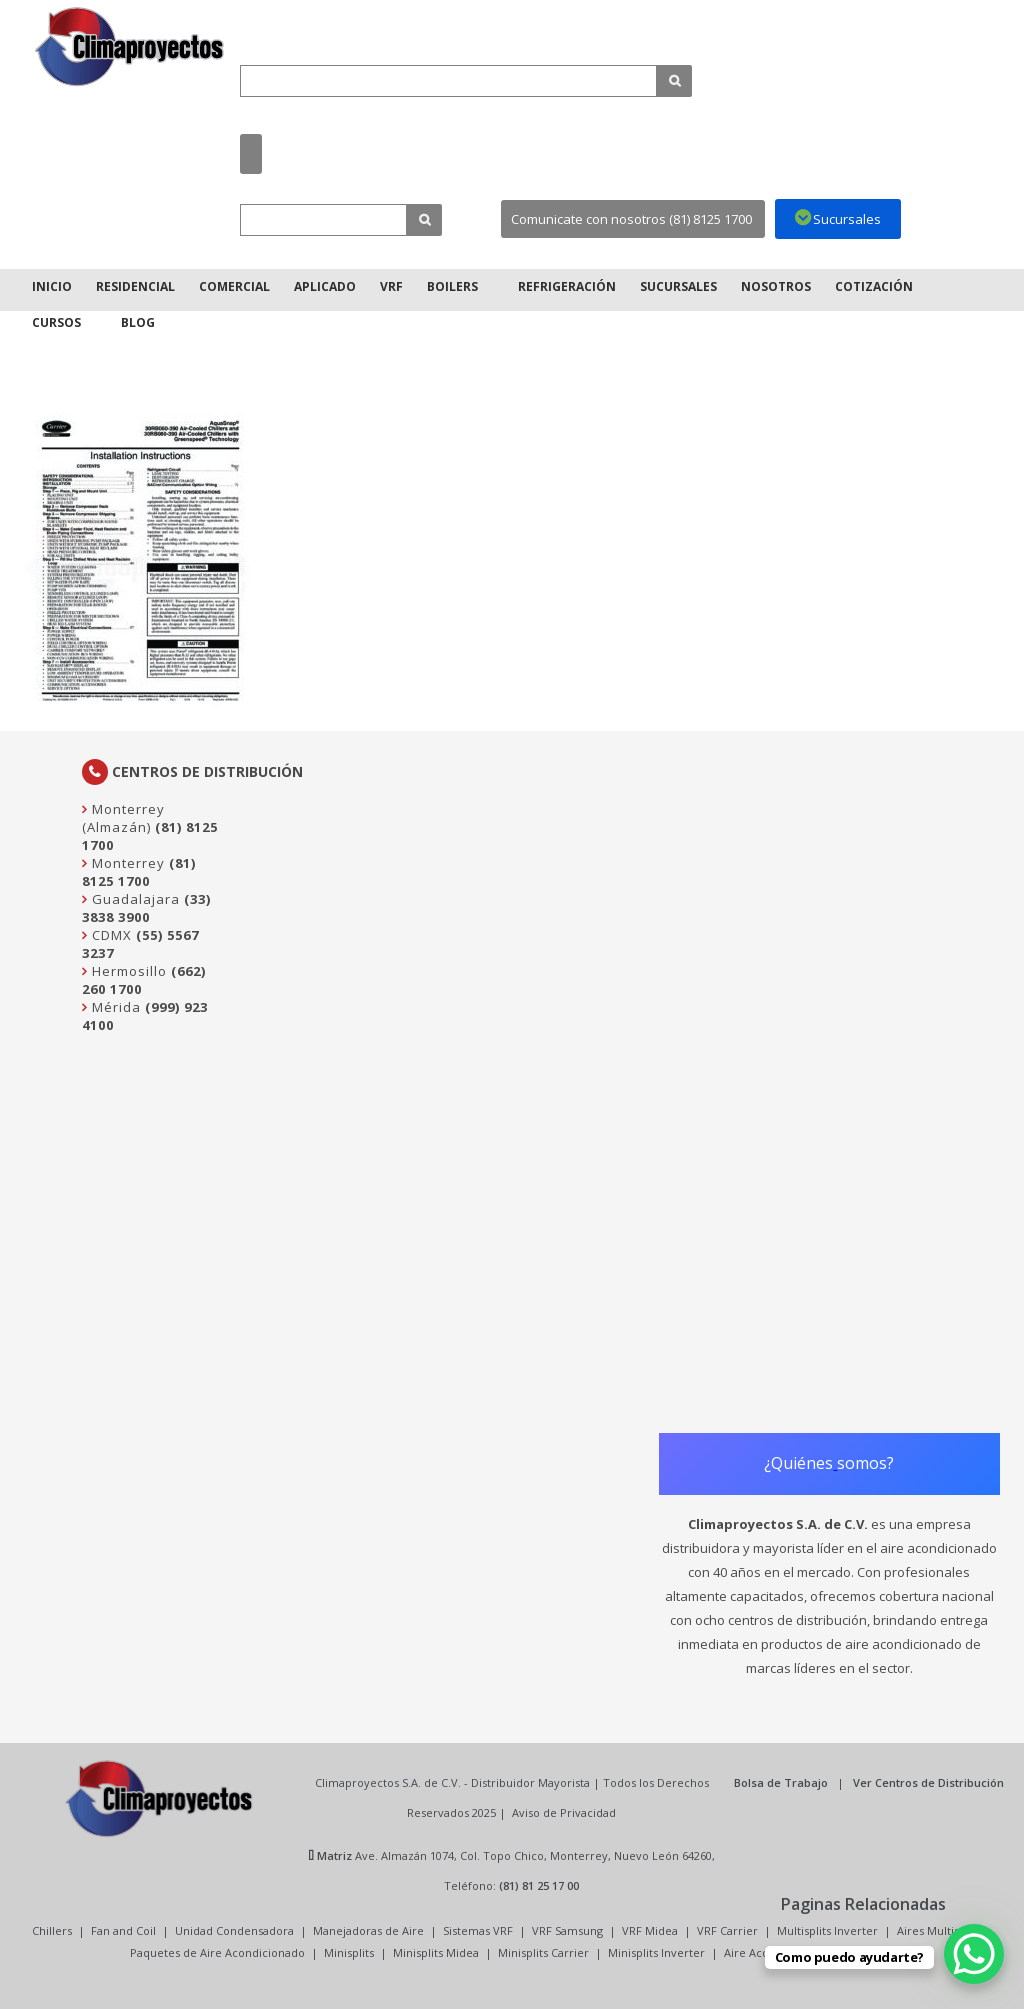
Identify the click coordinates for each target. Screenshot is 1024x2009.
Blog (138, 322)
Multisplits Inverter (827, 1930)
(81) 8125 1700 (139, 872)
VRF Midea (650, 1930)
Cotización (874, 286)
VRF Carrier (727, 1930)
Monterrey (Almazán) (123, 818)
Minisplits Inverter (656, 1952)
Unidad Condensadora (234, 1930)
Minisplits (349, 1952)
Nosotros (776, 286)
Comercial (234, 286)
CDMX (110, 935)
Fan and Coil (123, 1930)
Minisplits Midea (436, 1952)
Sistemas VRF (478, 1930)
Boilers (452, 286)
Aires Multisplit (936, 1930)
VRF (391, 286)
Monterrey (126, 863)
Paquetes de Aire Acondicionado (217, 1952)
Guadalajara (134, 899)
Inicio (52, 286)
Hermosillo (127, 971)
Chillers (52, 1930)
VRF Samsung (567, 1930)
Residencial (135, 286)
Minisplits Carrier (543, 1952)
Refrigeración (567, 286)
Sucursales (678, 286)
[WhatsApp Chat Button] (974, 1954)
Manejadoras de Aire (368, 1930)
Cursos (56, 322)
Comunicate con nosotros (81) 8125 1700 (631, 219)
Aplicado (325, 286)
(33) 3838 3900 (146, 908)
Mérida (114, 1007)
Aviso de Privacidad (564, 1812)
